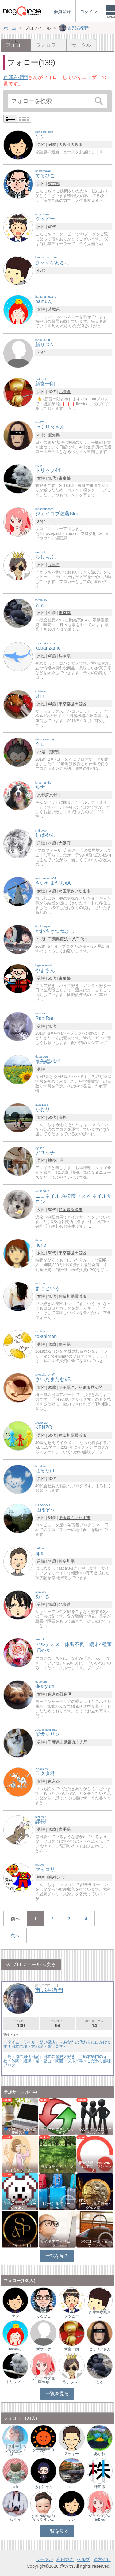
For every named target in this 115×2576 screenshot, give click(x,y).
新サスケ (43, 2349)
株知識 (99, 2487)
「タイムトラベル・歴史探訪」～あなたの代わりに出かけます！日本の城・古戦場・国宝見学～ (57, 2044)
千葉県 (54, 939)
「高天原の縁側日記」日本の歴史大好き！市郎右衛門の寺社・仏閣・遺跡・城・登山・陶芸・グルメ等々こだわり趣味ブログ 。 (57, 2060)
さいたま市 (80, 891)
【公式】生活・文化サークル (95, 2243)
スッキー (71, 2454)
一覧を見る (57, 2256)
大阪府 (65, 144)
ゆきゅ (15, 2519)
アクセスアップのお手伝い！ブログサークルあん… (19, 2203)
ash (15, 2487)
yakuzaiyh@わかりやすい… (43, 2517)
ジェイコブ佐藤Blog (44, 2380)
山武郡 (66, 1742)
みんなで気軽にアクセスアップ (95, 2131)
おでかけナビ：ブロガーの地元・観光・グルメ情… (95, 2203)
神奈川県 (56, 1160)
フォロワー (48, 45)
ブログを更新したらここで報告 (57, 2131)
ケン (15, 2316)
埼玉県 (65, 891)
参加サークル (94, 2023)
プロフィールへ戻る (34, 1964)
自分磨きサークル (20, 2170)
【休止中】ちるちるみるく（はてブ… (15, 2450)
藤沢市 (66, 939)
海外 (63, 1117)
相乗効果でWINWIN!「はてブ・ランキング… (95, 2166)
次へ (15, 1935)
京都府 (43, 795)
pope (72, 2487)
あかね (99, 2454)
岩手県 (65, 1829)
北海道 (65, 391)
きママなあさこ (100, 2314)
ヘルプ (83, 2559)
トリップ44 (15, 2382)
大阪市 (76, 144)
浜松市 (76, 1209)
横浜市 (80, 1296)
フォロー (21, 2023)
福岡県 (65, 1344)
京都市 (55, 795)
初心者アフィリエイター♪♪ (57, 2243)
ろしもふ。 (71, 2382)
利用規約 (65, 2559)
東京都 (54, 183)
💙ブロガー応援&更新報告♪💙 (20, 2131)
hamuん (15, 2349)
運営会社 (102, 2559)
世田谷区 (78, 704)
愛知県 (54, 435)
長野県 (54, 752)
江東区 (66, 1694)
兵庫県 (54, 564)
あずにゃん (43, 2487)
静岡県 (65, 1209)
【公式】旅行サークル (57, 2205)
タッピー (71, 2316)
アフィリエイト (20, 2245)
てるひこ (43, 2316)
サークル (81, 45)
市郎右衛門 (15, 77)
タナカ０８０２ (44, 2452)
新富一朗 (71, 2349)
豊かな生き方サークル (57, 2168)
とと (99, 2382)
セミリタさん (100, 2349)
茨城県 (54, 309)
